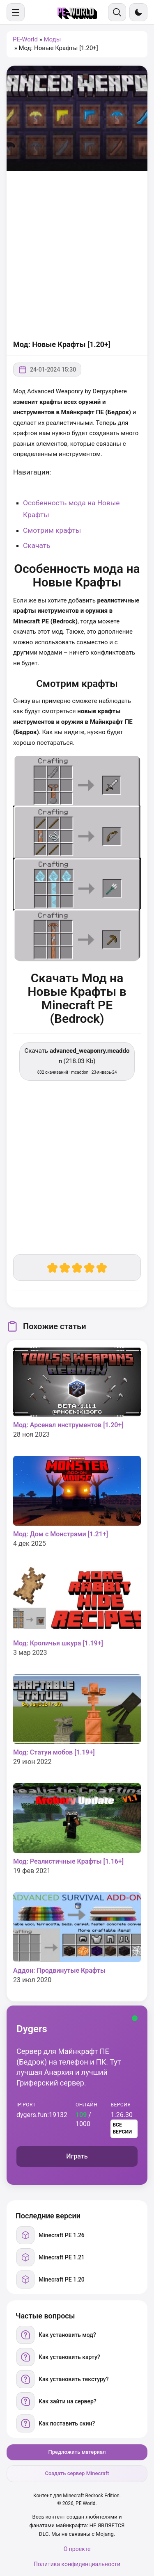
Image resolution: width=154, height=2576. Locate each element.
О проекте (77, 2549)
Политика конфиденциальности (77, 2564)
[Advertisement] (77, 256)
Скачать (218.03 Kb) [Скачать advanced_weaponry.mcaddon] (77, 1061)
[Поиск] (117, 12)
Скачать (37, 545)
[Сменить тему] (138, 12)
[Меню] (16, 12)
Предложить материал (77, 2452)
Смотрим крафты (52, 530)
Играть (76, 2156)
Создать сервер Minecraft (77, 2473)
